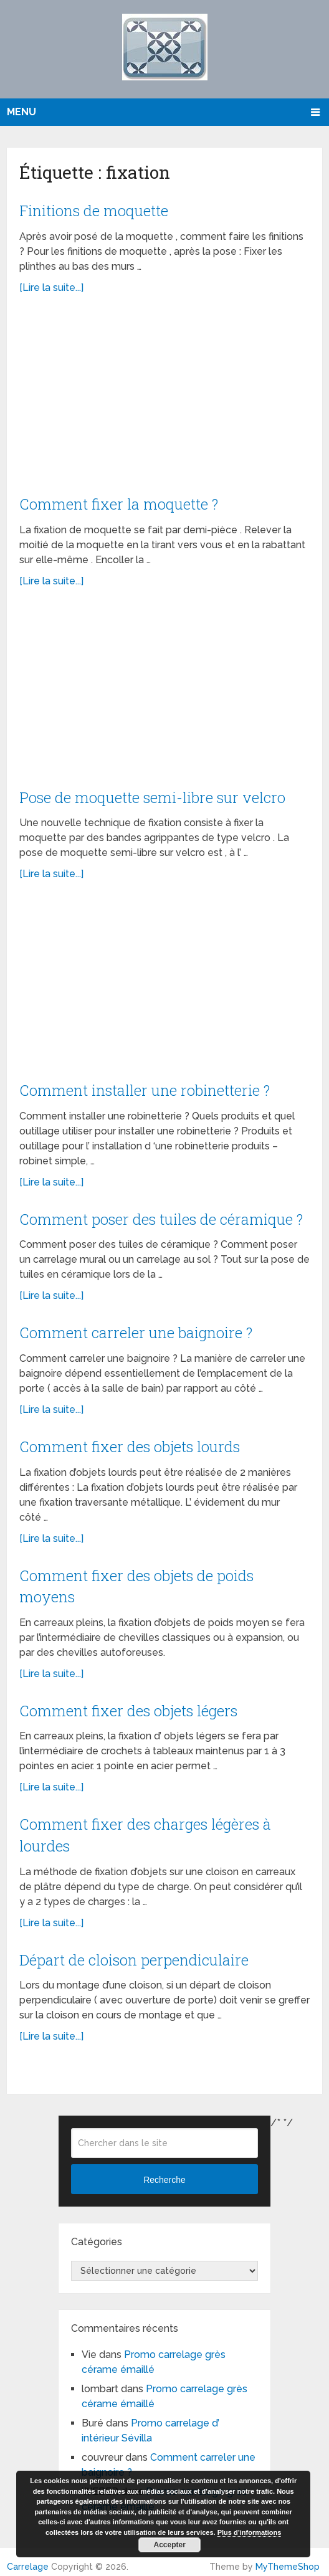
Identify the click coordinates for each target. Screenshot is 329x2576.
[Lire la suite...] (51, 287)
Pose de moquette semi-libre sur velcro (153, 796)
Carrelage (28, 2559)
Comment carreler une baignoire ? (136, 1329)
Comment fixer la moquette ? (119, 503)
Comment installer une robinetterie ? (145, 1088)
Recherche (164, 2172)
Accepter (170, 2544)
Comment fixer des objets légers (129, 1704)
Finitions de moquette (95, 210)
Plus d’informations (249, 2532)
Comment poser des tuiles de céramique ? (161, 1216)
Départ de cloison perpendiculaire (134, 1952)
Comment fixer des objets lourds (130, 1442)
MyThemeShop (287, 2559)
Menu (21, 112)
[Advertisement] (164, 400)
